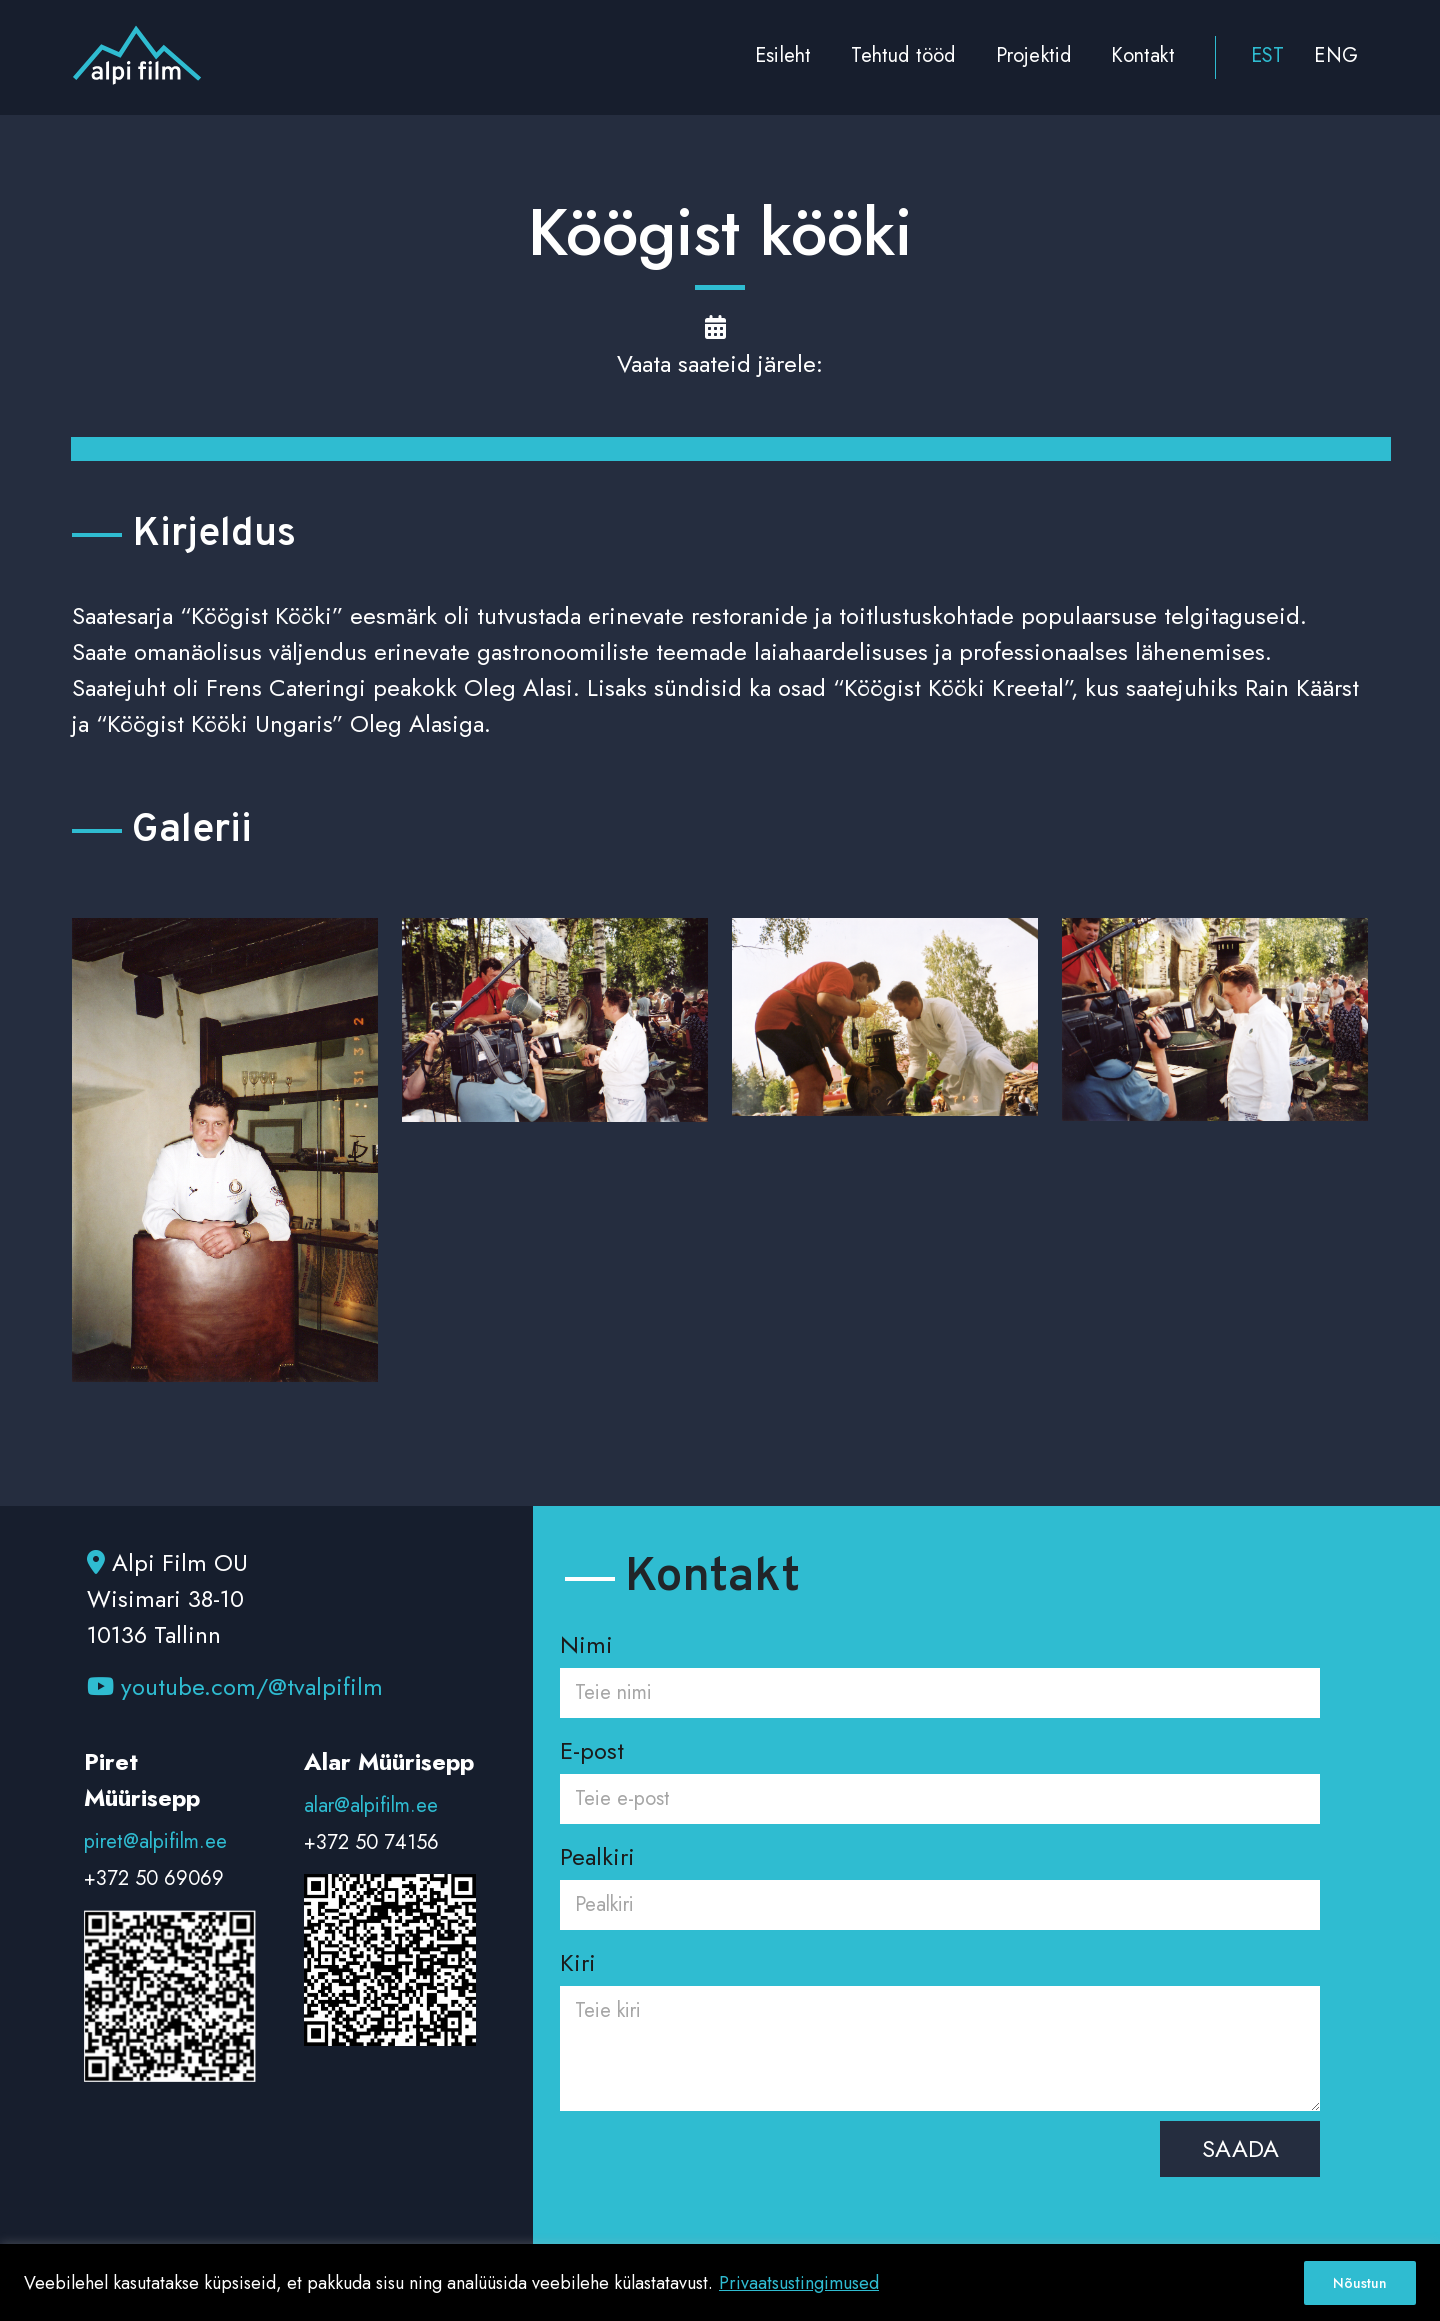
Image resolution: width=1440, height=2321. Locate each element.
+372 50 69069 (154, 1878)
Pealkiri (940, 1879)
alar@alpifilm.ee (371, 1805)
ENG (1336, 55)
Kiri (940, 2032)
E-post (940, 1773)
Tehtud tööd (903, 55)
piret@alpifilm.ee (155, 1841)
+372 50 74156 (371, 1842)
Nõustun (1360, 2283)
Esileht (783, 55)
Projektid (1034, 55)
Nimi (940, 1667)
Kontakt (1142, 55)
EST (1268, 55)
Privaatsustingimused (799, 2283)
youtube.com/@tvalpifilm (235, 1686)
